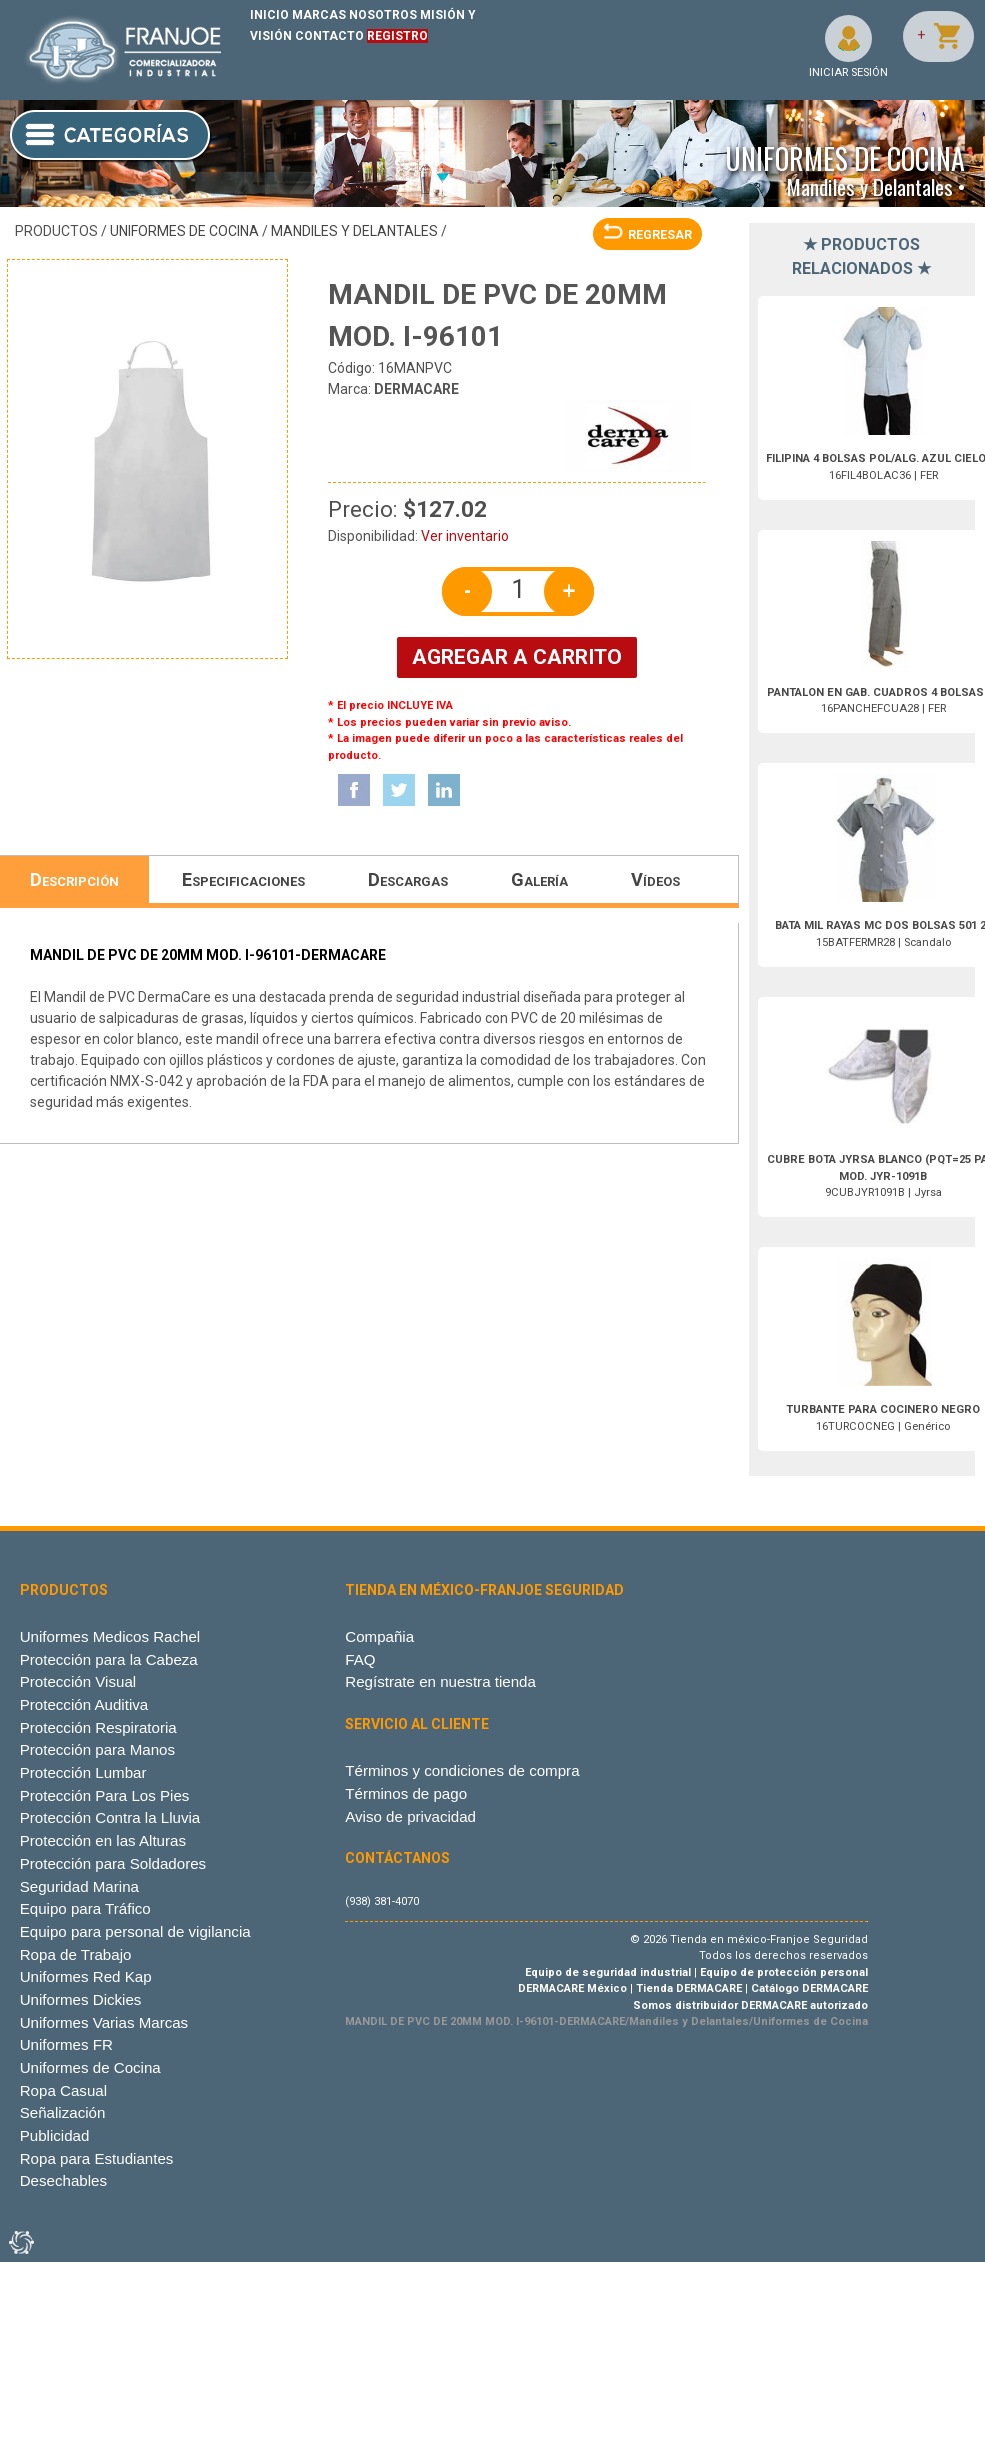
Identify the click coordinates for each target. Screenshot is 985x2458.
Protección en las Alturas (103, 1840)
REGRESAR (647, 234)
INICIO (269, 15)
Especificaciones (243, 879)
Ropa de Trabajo (76, 1954)
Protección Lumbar (83, 1772)
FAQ (360, 1659)
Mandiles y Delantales (354, 231)
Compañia (379, 1636)
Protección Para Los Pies (105, 1795)
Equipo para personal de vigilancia (135, 1931)
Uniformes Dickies (81, 1999)
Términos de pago (406, 1793)
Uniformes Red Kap (86, 1976)
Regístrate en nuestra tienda (440, 1681)
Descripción (74, 879)
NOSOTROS (383, 15)
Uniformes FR (66, 2044)
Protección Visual (78, 1681)
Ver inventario (465, 536)
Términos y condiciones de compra (462, 1770)
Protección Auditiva (84, 1704)
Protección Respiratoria (98, 1727)
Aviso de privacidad (410, 1816)
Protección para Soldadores (113, 1863)
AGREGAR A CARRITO (517, 657)
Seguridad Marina (79, 1886)
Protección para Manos (97, 1749)
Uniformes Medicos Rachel (110, 1636)
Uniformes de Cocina (184, 231)
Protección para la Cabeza (109, 1659)
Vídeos (655, 879)
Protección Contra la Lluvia (110, 1817)
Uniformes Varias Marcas (104, 2022)
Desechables (63, 2180)
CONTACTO (329, 36)
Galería (539, 879)
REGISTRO (397, 36)
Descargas (408, 879)
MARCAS (319, 15)
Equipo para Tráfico (85, 1908)
